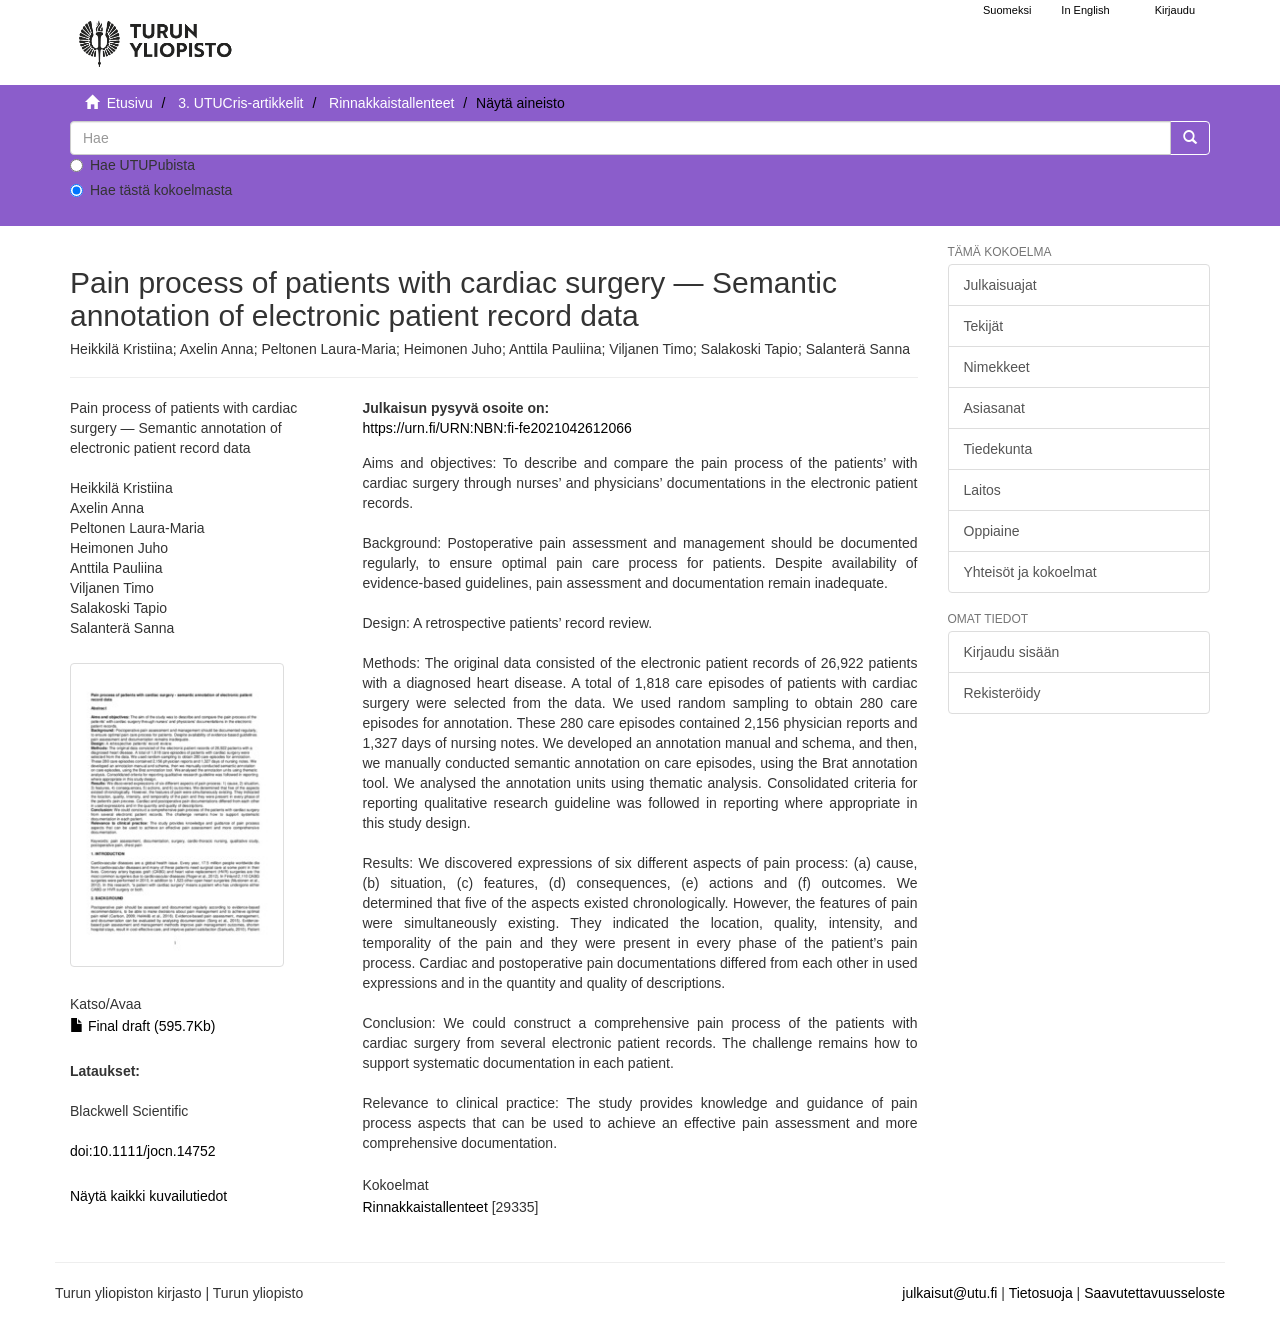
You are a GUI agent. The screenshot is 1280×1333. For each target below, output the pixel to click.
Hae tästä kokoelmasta (151, 190)
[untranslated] (620, 138)
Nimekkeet (997, 367)
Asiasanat (994, 408)
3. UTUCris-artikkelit (240, 103)
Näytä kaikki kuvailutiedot (148, 1196)
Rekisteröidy (1002, 693)
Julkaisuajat (1000, 285)
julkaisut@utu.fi (949, 1293)
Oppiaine (992, 531)
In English (1085, 10)
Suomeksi (1007, 10)
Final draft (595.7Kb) (143, 1026)
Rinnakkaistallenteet (391, 103)
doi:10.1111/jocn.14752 (143, 1151)
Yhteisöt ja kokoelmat (1030, 572)
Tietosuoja (1041, 1293)
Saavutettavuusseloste (1154, 1293)
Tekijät (984, 326)
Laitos (982, 490)
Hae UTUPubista (132, 165)
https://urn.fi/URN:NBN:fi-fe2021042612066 (496, 428)
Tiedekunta (998, 449)
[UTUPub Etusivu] (155, 35)
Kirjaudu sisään (1012, 652)
